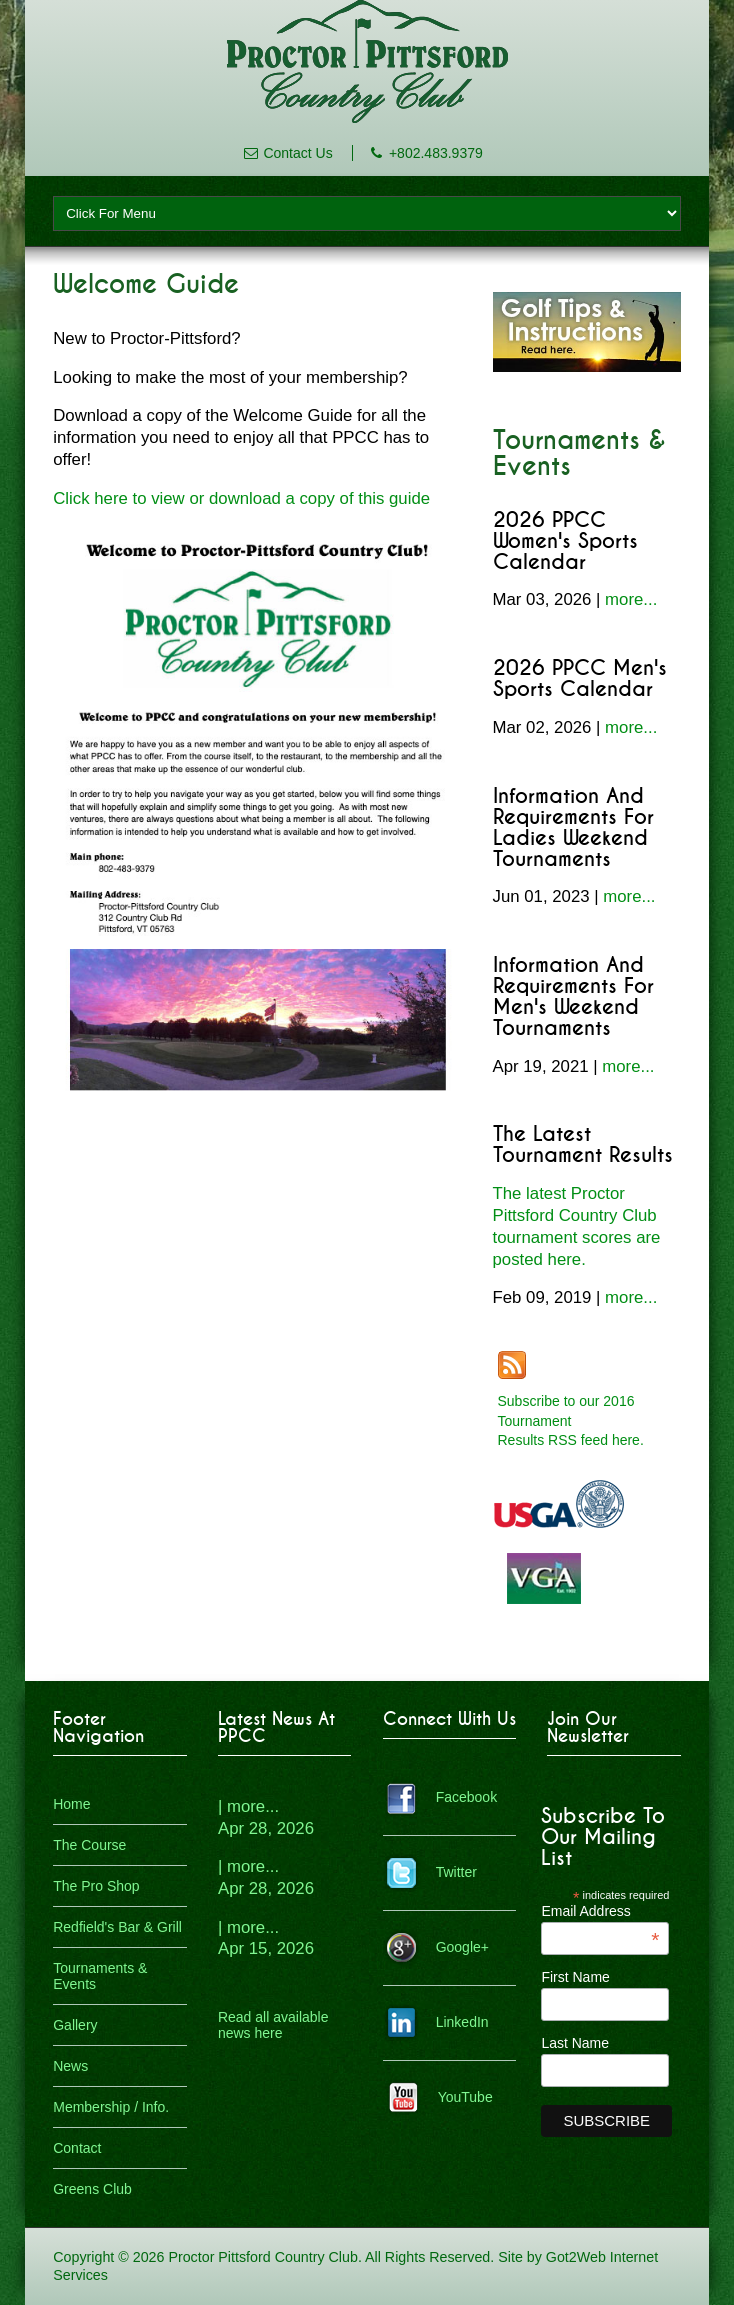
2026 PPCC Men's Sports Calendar (580, 679)
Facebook (466, 1797)
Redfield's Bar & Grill (117, 1927)
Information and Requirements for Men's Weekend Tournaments (573, 997)
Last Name (575, 2043)
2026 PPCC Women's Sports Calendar (565, 541)
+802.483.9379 (436, 153)
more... (631, 599)
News (70, 2066)
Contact (77, 2148)
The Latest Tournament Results (583, 1145)
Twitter (456, 1872)
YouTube (465, 2097)
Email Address (600, 1911)
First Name (575, 1977)
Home (71, 1804)
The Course (89, 1845)
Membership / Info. (111, 2107)
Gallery (75, 2025)
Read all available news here (273, 2025)
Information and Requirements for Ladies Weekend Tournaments (573, 828)
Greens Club (92, 2189)
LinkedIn (462, 2022)
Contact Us (297, 153)
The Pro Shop (96, 1886)
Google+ (462, 1947)
